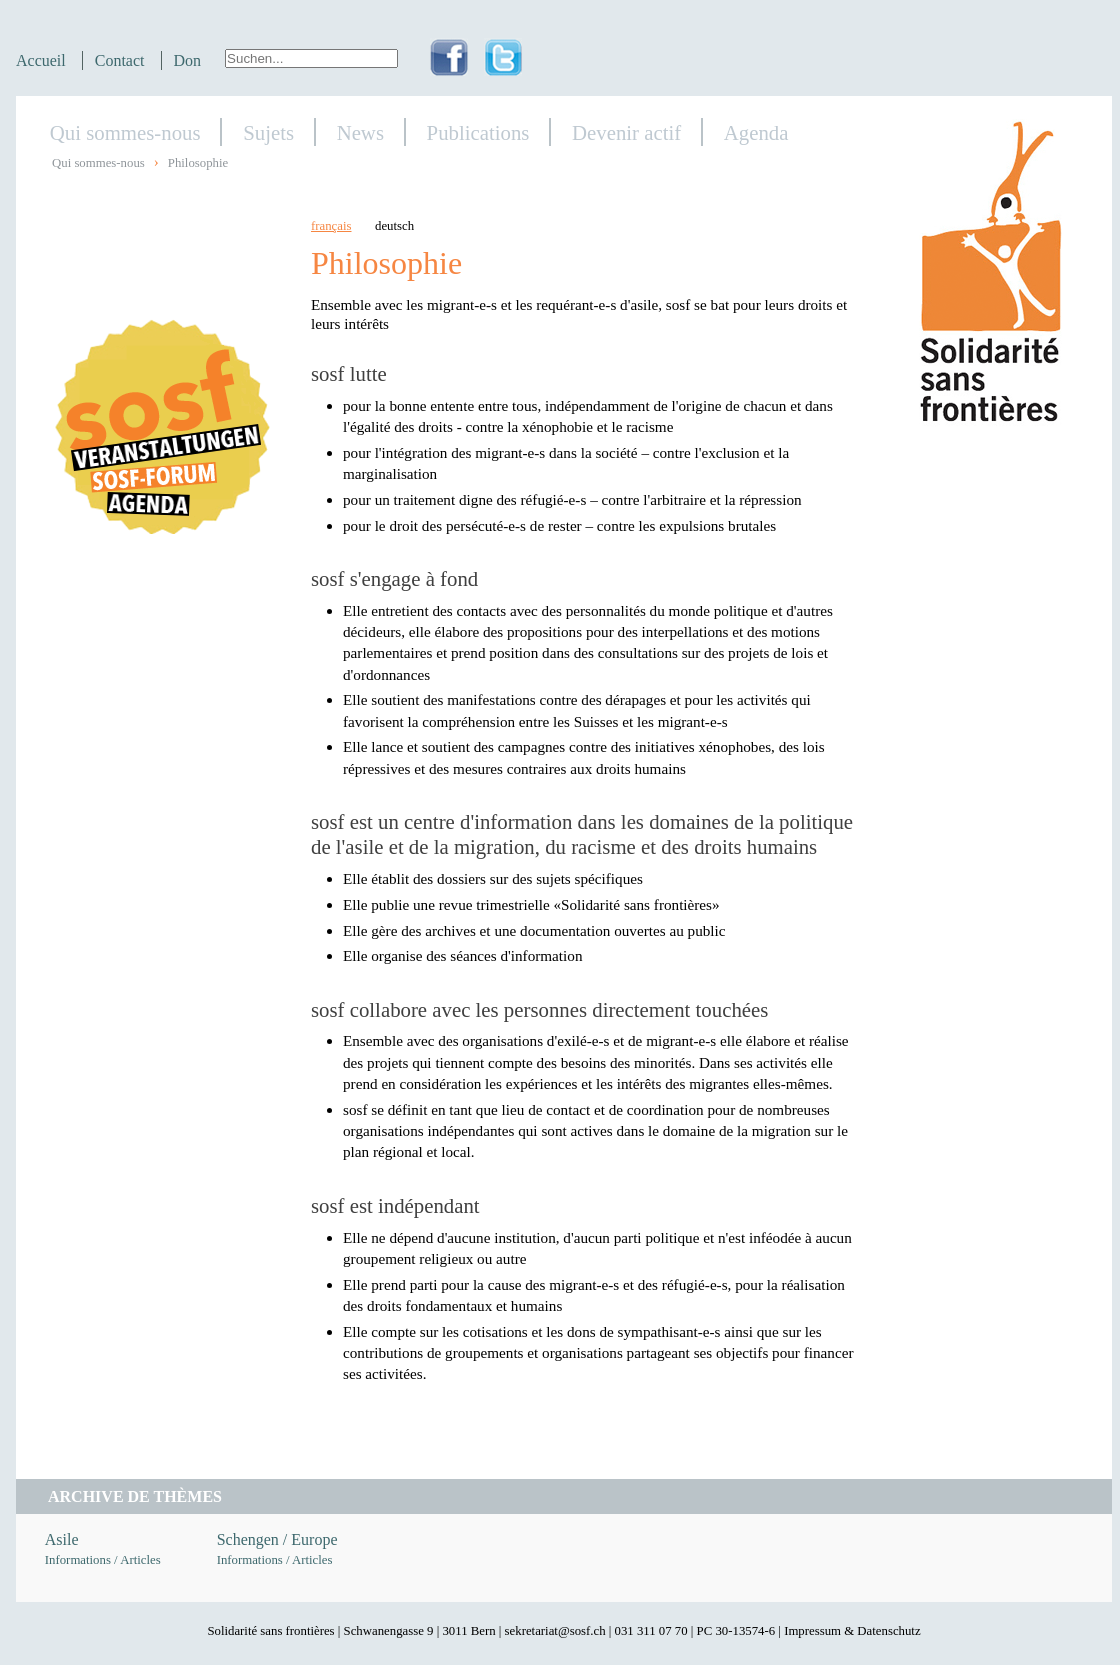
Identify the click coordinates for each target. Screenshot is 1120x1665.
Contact (120, 60)
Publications (478, 132)
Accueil (41, 60)
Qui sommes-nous (125, 132)
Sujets (268, 132)
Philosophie (198, 163)
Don (188, 60)
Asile (62, 1539)
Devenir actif (626, 132)
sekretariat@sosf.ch (555, 1631)
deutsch (394, 226)
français (331, 226)
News (360, 132)
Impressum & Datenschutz (852, 1631)
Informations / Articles (103, 1560)
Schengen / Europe (277, 1539)
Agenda (756, 132)
